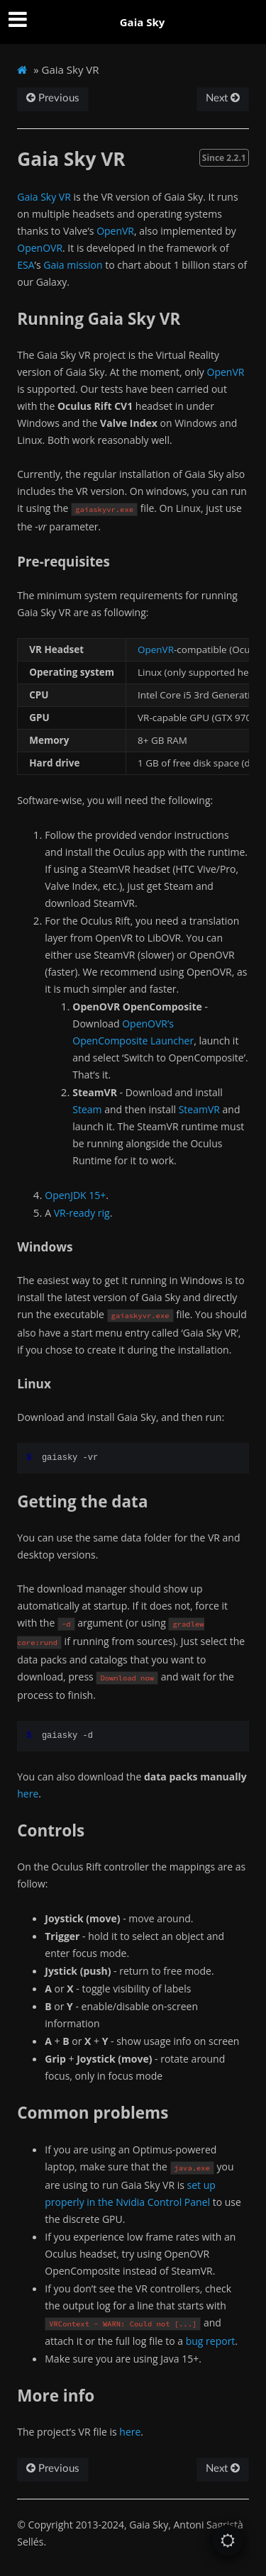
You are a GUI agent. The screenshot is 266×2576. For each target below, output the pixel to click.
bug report (210, 2341)
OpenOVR (39, 248)
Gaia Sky (142, 22)
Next (223, 98)
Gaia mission (72, 265)
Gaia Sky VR (44, 196)
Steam (86, 1109)
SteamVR (199, 1109)
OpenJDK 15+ (75, 1195)
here (27, 1793)
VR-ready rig (82, 1213)
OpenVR (115, 231)
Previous (52, 98)
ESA (25, 265)
